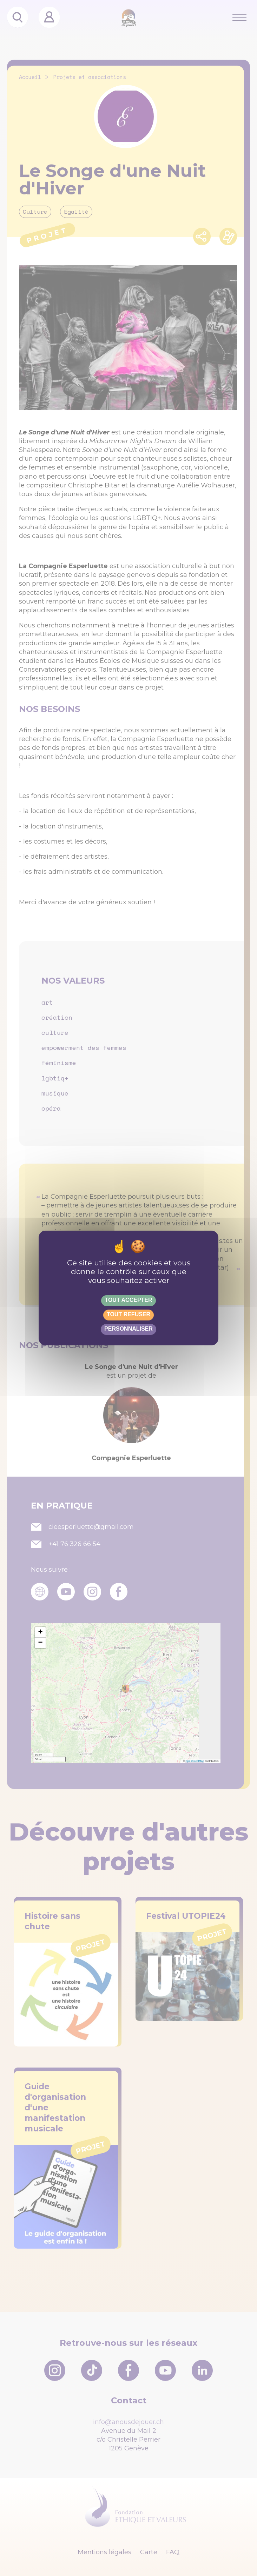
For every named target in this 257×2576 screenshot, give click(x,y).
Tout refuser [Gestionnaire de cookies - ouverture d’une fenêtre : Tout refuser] (128, 1314)
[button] (40, 1632)
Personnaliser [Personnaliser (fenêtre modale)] (128, 1329)
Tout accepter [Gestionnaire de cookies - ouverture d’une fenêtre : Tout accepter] (128, 1300)
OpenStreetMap (194, 1761)
